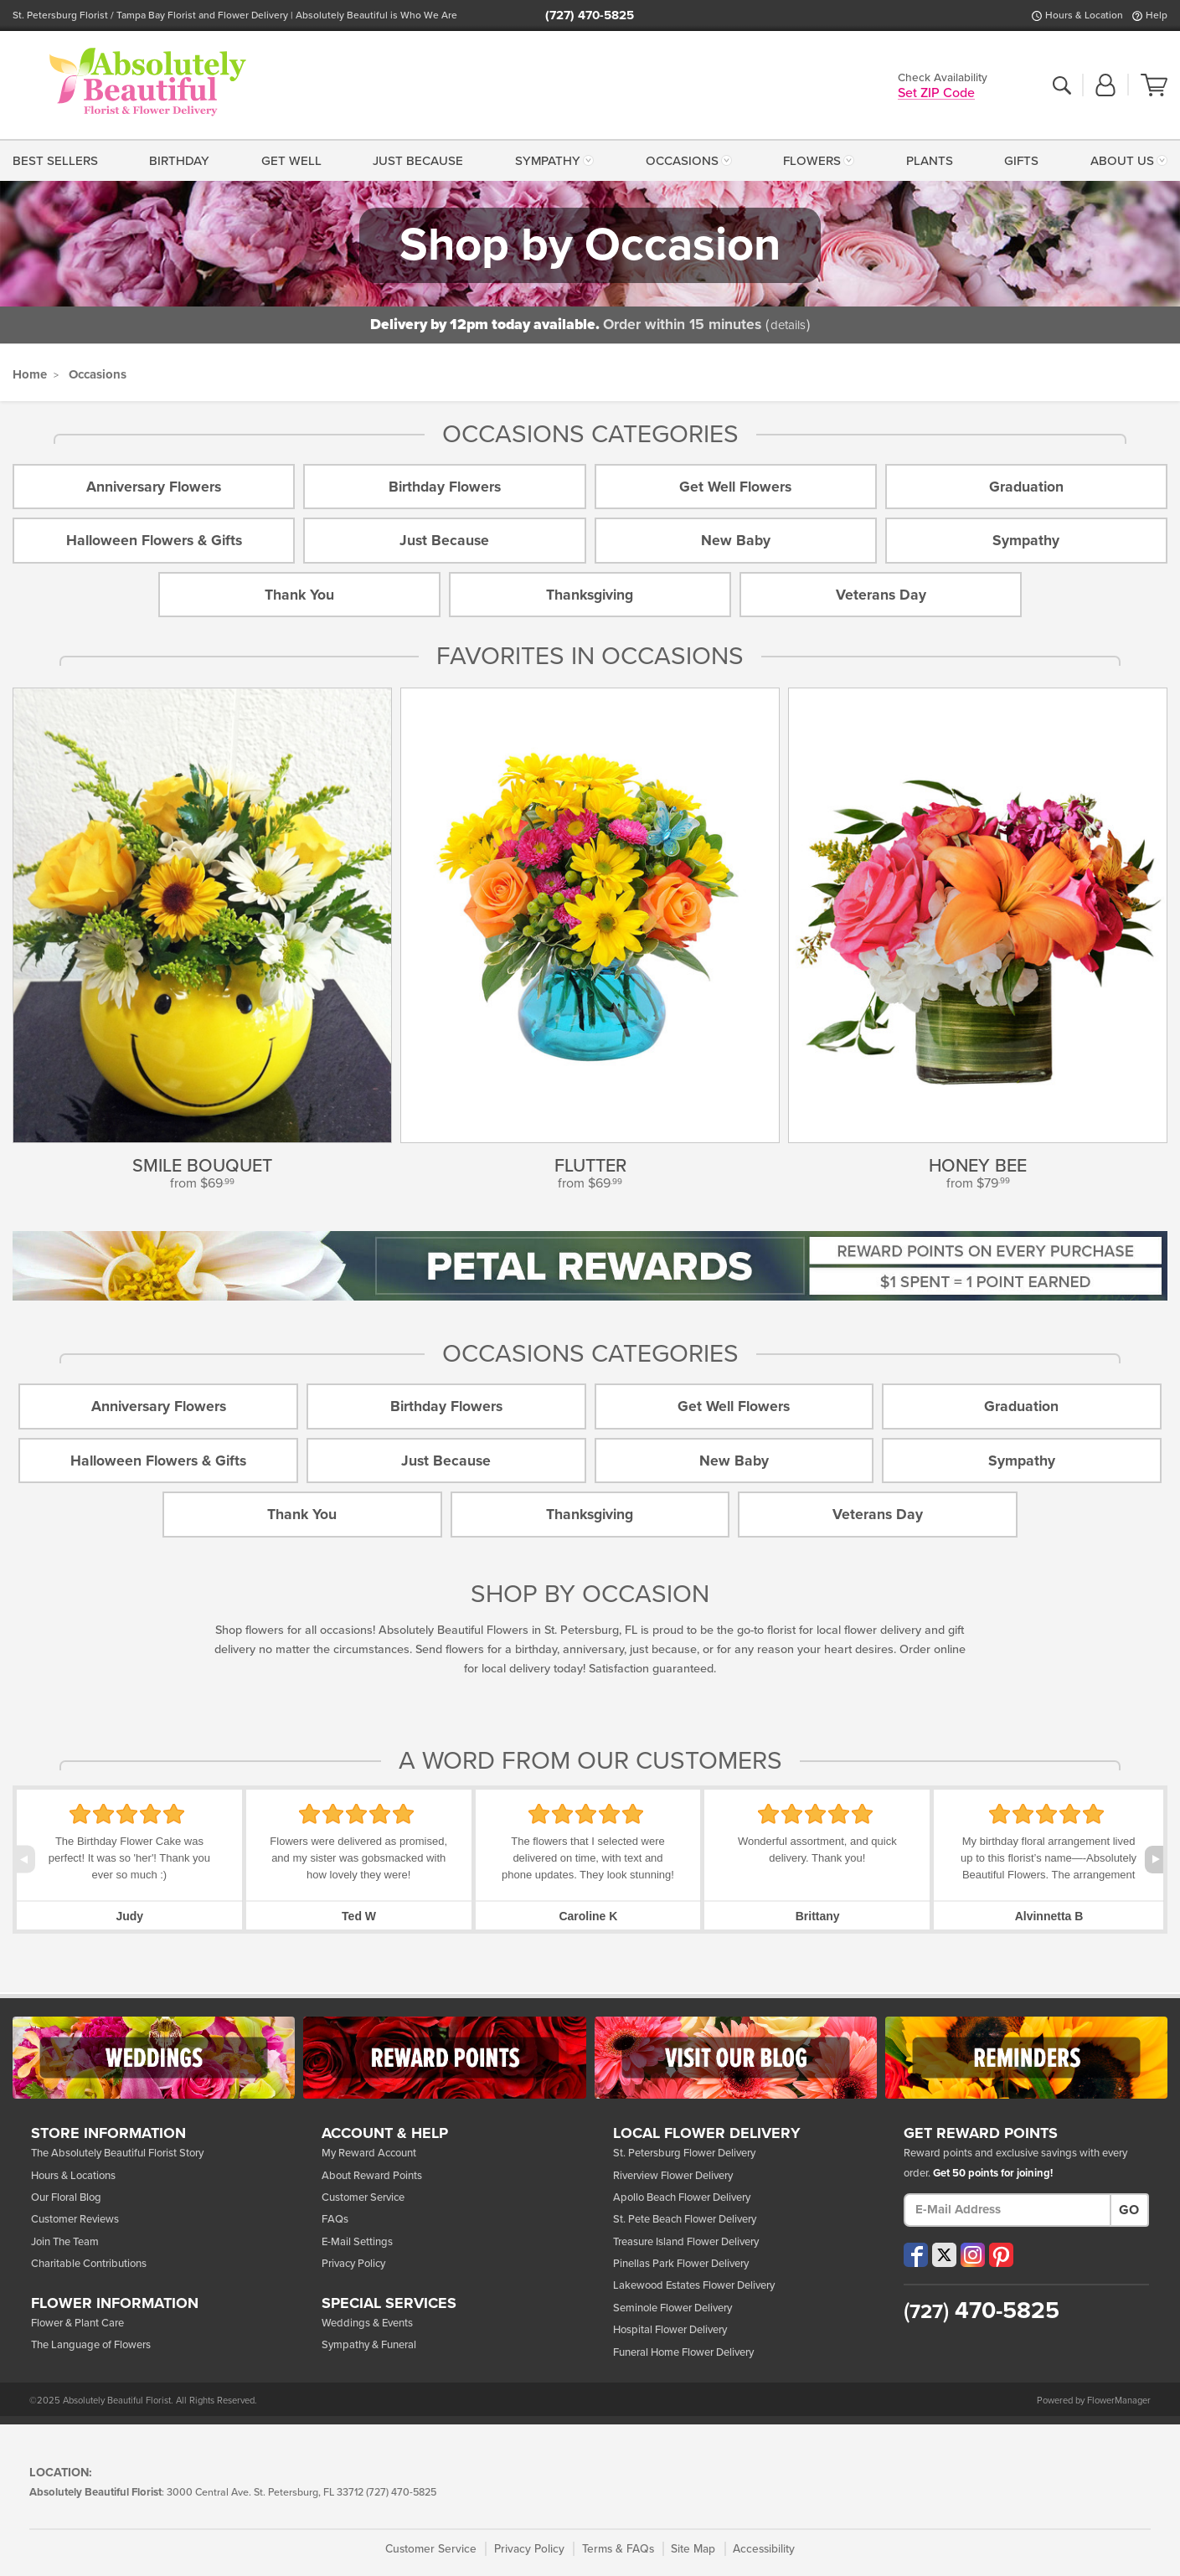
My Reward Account (369, 2153)
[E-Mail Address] (1007, 2210)
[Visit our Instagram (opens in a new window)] (973, 2255)
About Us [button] (1122, 160)
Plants (929, 160)
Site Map (693, 2549)
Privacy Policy (353, 2263)
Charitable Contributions (89, 2263)
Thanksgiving (589, 595)
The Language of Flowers (91, 2345)
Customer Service (363, 2197)
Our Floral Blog (66, 2197)
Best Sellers (55, 160)
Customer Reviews (75, 2219)
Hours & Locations (73, 2175)
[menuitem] (59, 160)
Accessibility (764, 2549)
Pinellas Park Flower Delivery (681, 2263)
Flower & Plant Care (77, 2323)
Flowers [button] (812, 160)
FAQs (335, 2219)
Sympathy (1025, 540)
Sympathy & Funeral (369, 2345)
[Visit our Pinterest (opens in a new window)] (1001, 2255)
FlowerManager (1119, 2400)
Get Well (291, 160)
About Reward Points (372, 2175)
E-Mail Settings (357, 2242)
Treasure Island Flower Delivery (686, 2242)
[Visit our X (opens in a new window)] (944, 2255)
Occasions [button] (682, 160)
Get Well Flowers (735, 487)
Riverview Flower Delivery (673, 2175)
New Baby (735, 540)
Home (30, 374)
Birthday (179, 160)
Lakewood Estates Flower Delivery (694, 2285)
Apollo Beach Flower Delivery (681, 2197)
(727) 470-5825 (589, 15)
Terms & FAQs (618, 2549)
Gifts (1021, 160)
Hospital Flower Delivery (670, 2329)
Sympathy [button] (547, 160)
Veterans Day (881, 595)
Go (1129, 2210)
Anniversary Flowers (153, 487)
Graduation (1026, 487)
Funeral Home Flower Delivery (683, 2352)
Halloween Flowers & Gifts (154, 540)
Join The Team (65, 2242)
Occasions (97, 374)
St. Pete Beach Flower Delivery (684, 2219)
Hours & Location (1084, 15)
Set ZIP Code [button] (936, 94)
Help (1156, 15)
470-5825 (981, 2310)
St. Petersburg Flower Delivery (684, 2153)
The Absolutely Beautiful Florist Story (117, 2153)
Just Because (418, 160)
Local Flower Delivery (707, 2133)
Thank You (299, 595)
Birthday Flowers (445, 487)
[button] (1105, 86)
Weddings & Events (367, 2323)
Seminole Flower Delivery (672, 2308)
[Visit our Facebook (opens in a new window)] (916, 2255)
